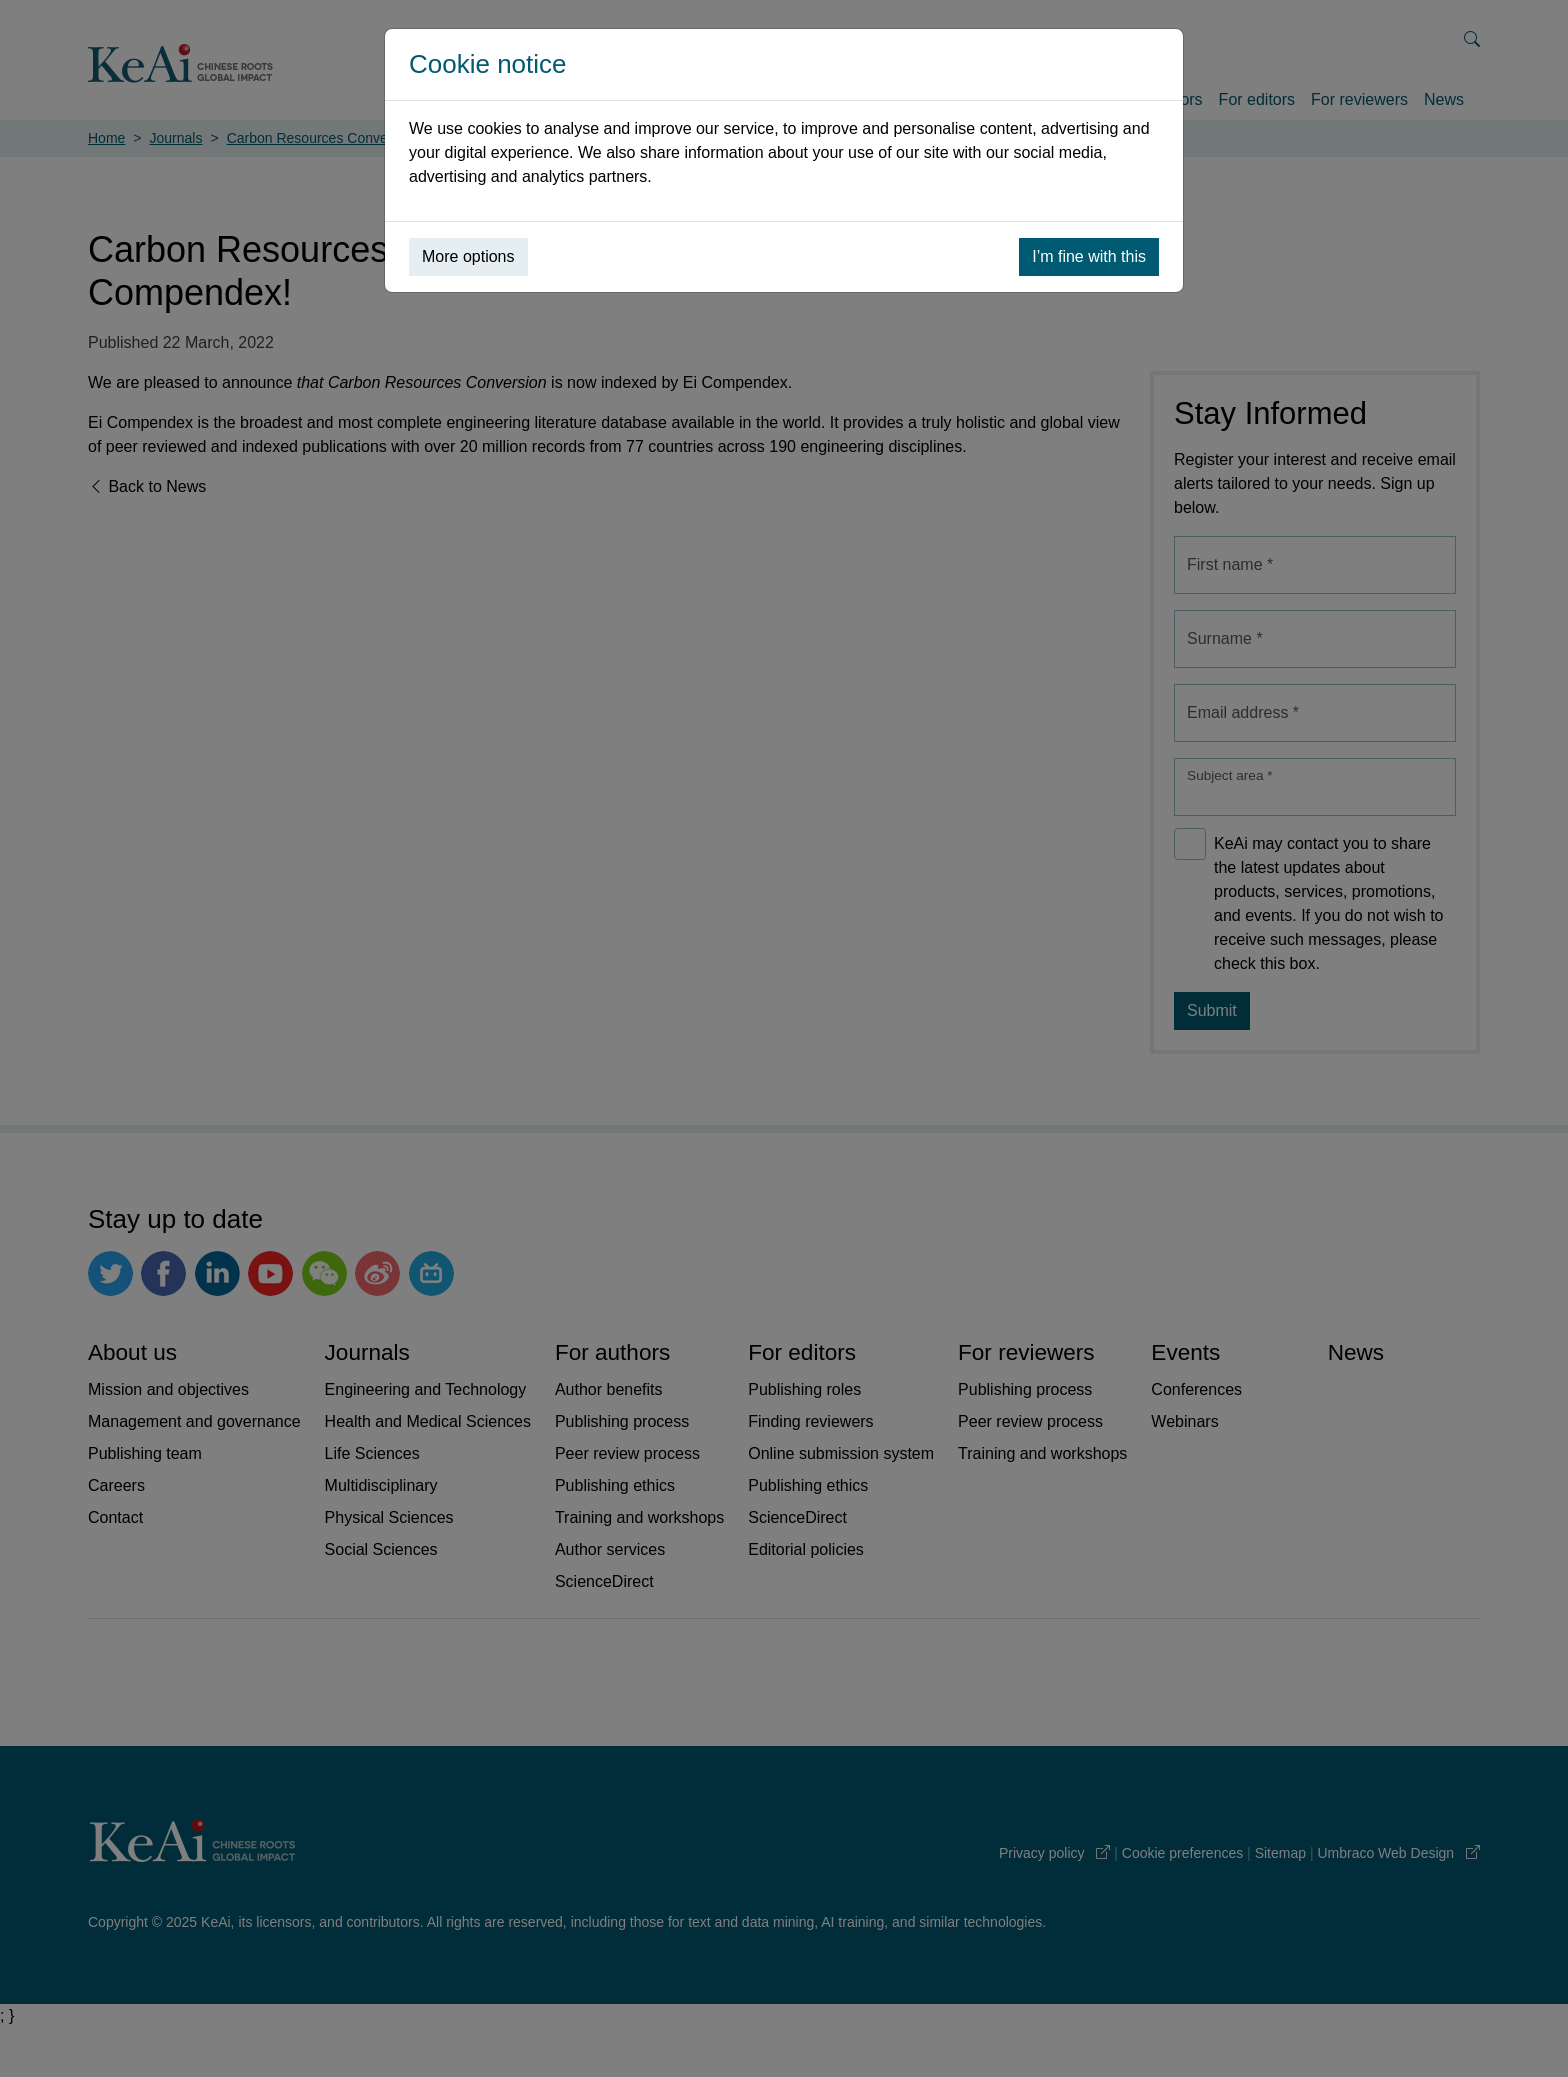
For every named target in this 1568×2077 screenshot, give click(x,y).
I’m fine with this (1089, 256)
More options (468, 256)
